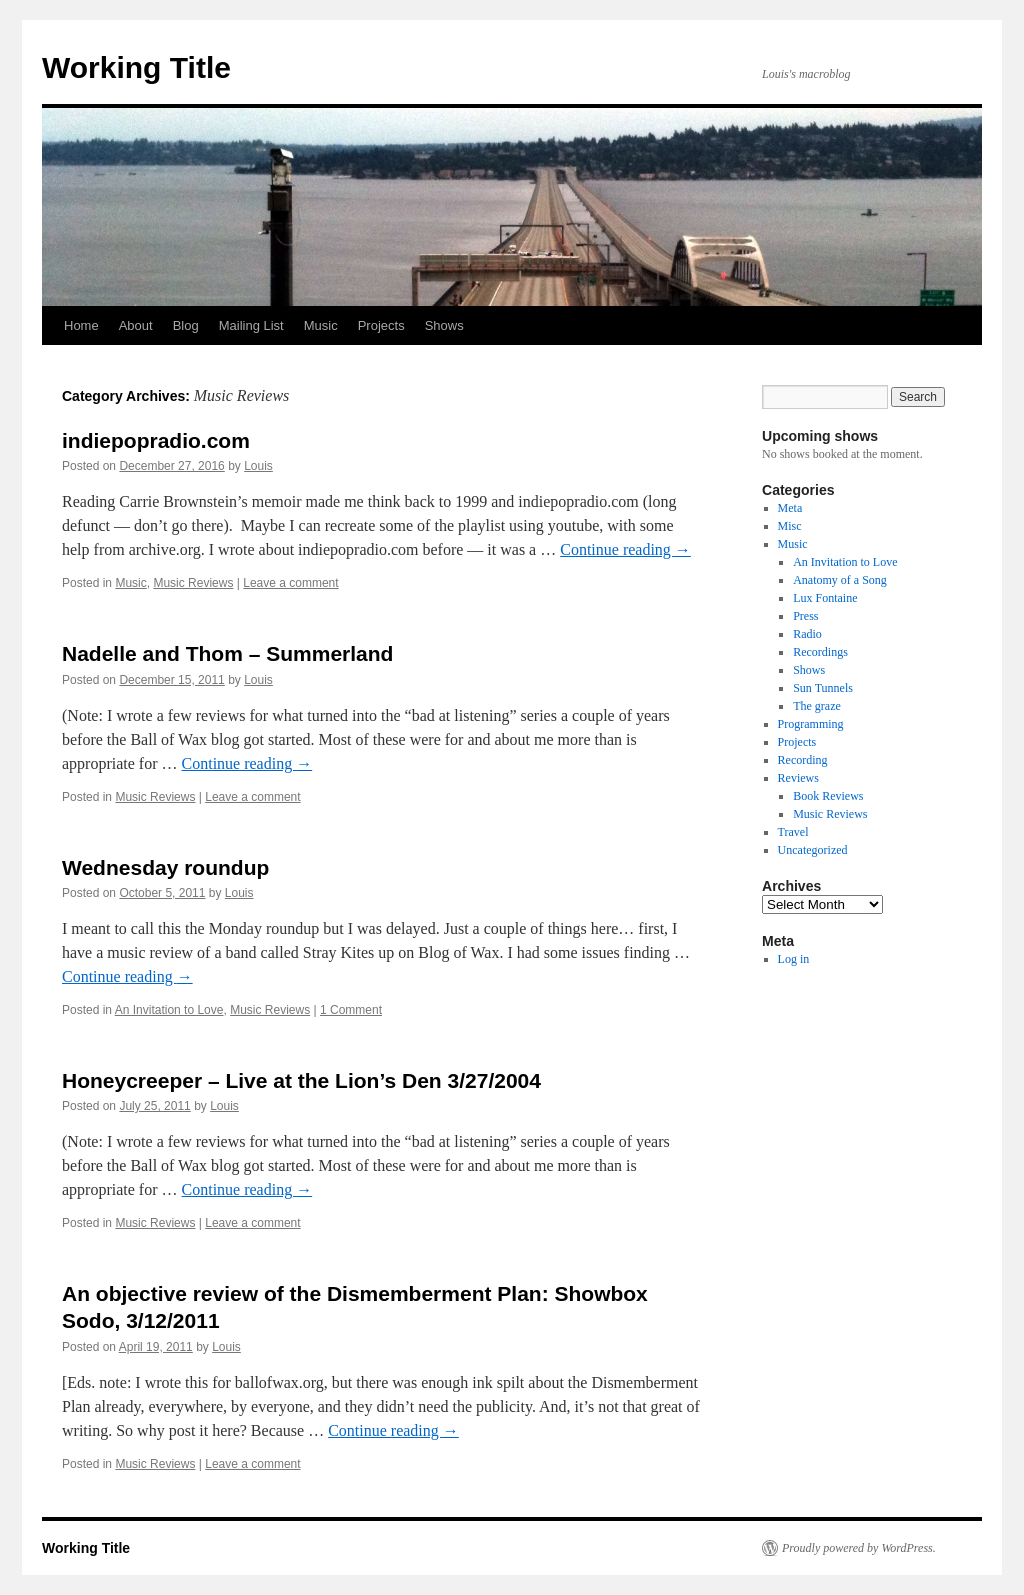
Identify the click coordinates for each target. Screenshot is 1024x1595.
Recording (803, 760)
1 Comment (351, 1010)
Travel (793, 832)
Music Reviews (193, 583)
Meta (790, 508)
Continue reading (625, 549)
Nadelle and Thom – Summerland (227, 653)
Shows (444, 325)
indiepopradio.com (156, 440)
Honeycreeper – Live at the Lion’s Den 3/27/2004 (301, 1080)
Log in (794, 959)
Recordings (820, 652)
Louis (258, 466)
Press (805, 616)
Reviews (798, 778)
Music (321, 325)
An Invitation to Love (169, 1010)
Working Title (136, 67)
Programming (811, 724)
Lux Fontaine (825, 598)
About (136, 325)
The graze (817, 706)
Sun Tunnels (823, 688)
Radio (807, 634)
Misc (790, 526)
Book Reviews (828, 796)
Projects (381, 325)
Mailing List (251, 325)
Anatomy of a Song (840, 580)
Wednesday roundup (165, 867)
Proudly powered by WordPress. (859, 1548)
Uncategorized (813, 850)
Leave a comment (290, 583)
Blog (186, 325)
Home (81, 325)
